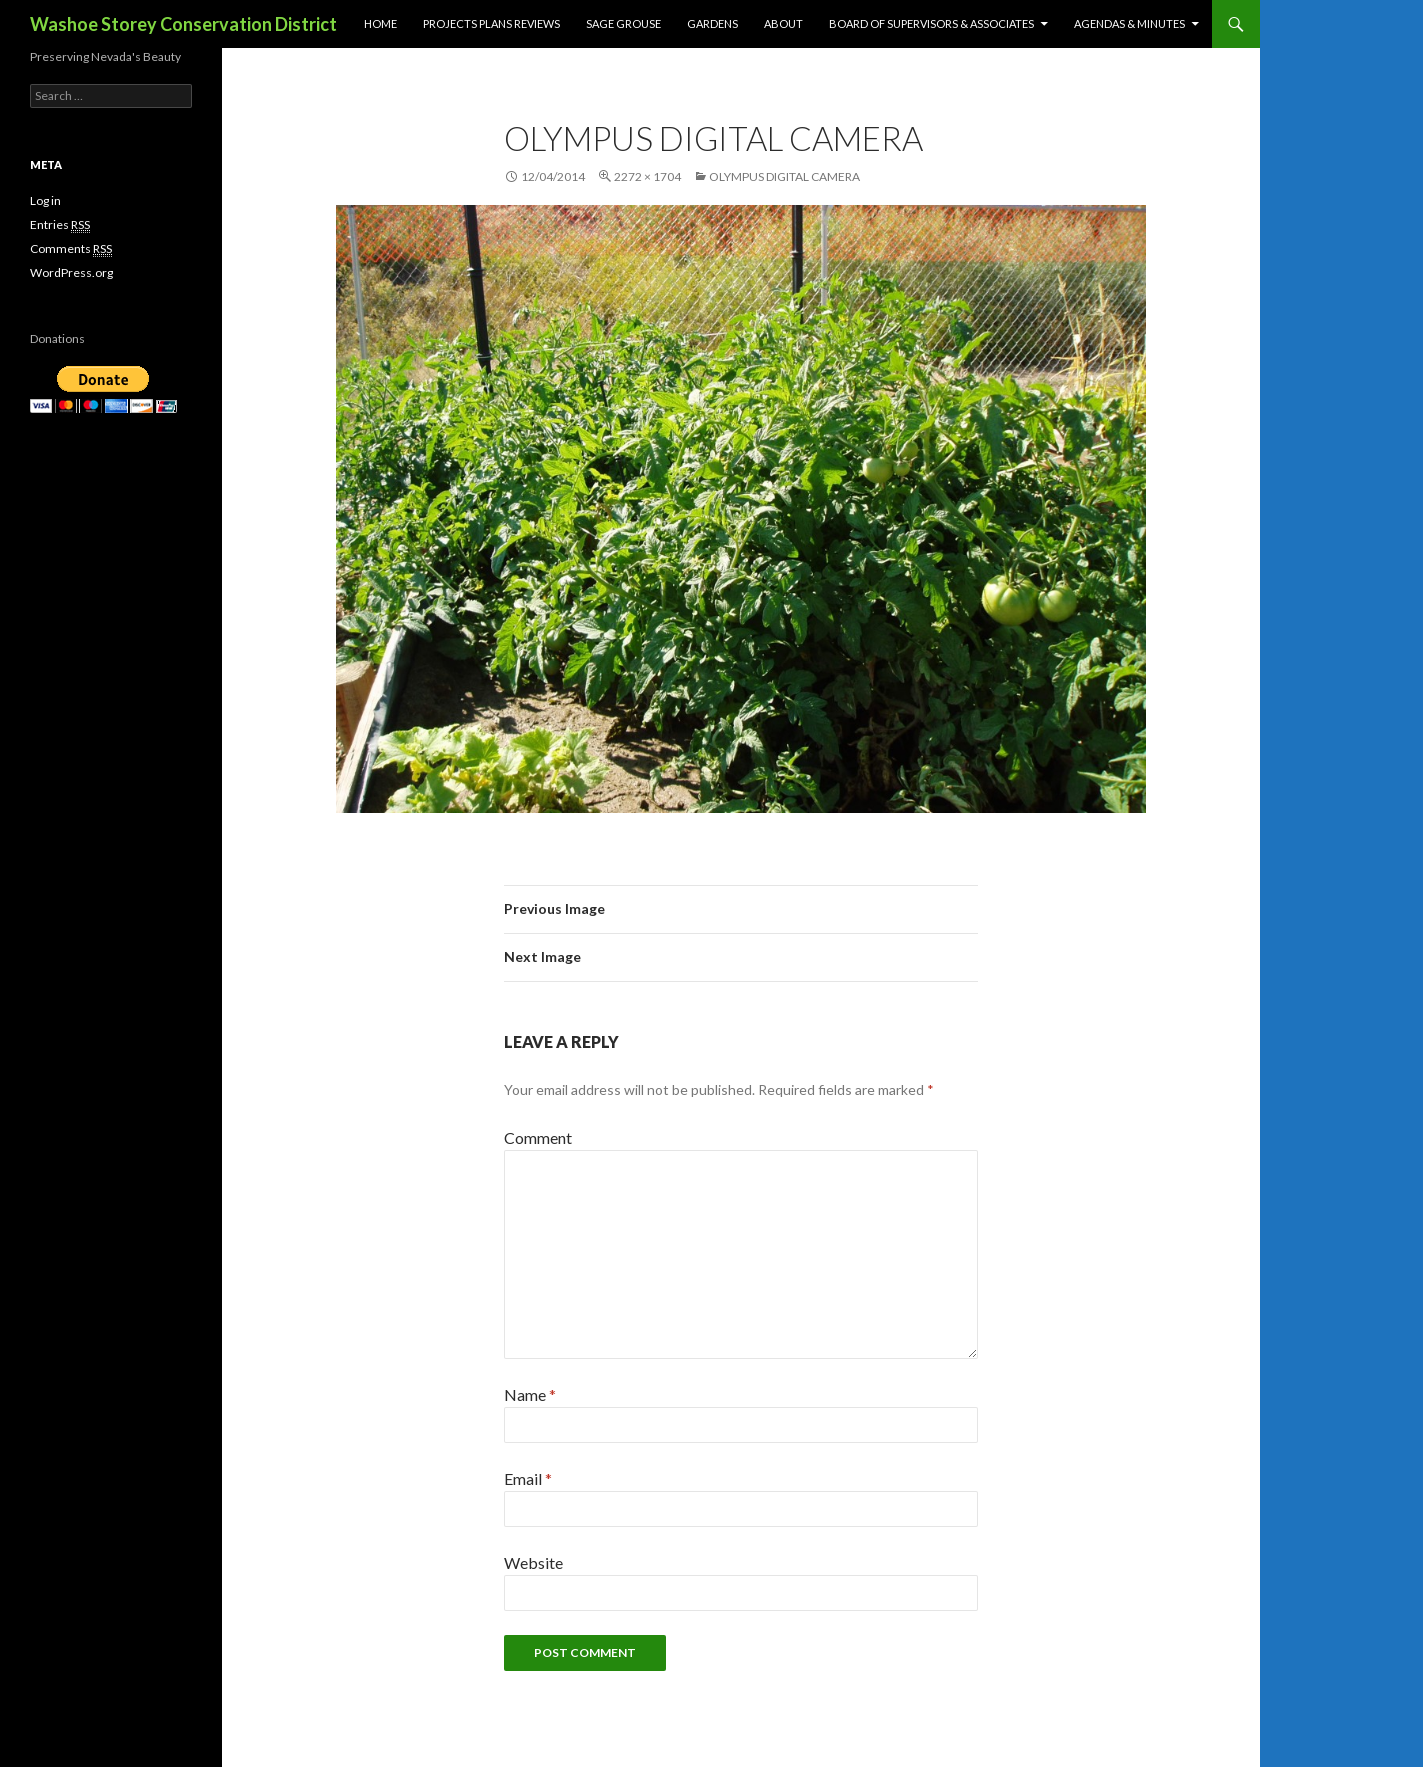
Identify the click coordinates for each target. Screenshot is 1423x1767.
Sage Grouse (623, 23)
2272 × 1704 (647, 176)
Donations (57, 338)
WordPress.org (71, 272)
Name (530, 1394)
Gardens (712, 23)
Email (528, 1478)
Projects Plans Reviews (491, 23)
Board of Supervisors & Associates (931, 23)
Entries (60, 225)
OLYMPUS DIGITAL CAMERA (784, 176)
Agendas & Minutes (1129, 23)
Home (380, 23)
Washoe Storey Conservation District (183, 24)
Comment (538, 1137)
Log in (45, 200)
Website (533, 1562)
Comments (71, 249)
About (783, 23)
